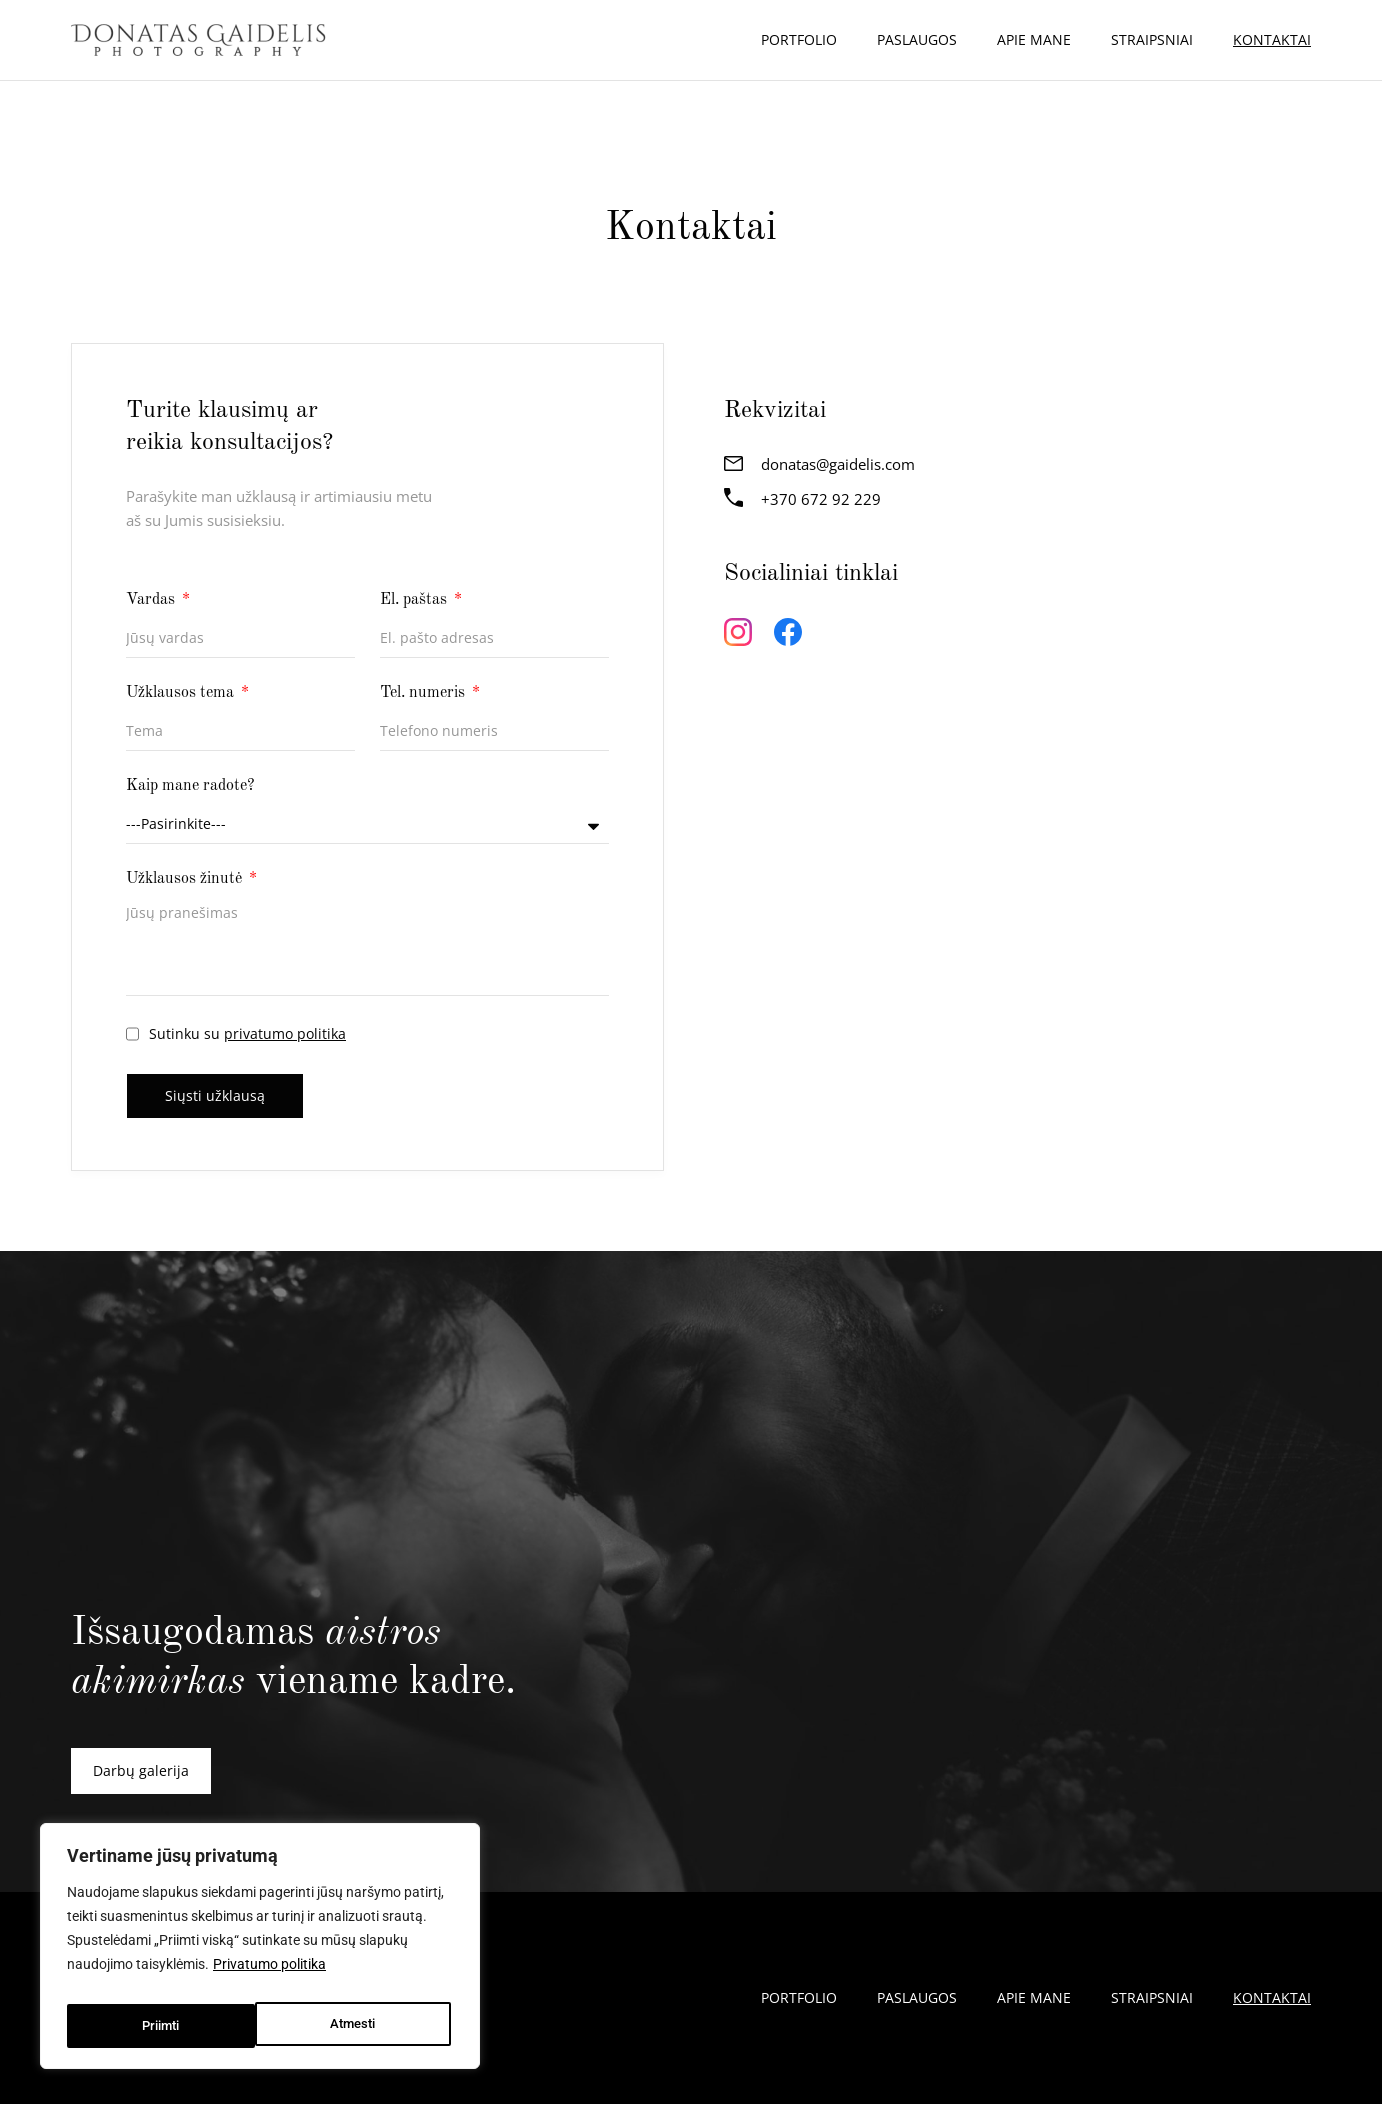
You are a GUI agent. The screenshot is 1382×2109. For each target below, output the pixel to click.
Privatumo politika (269, 1976)
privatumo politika (285, 1033)
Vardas (152, 600)
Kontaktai (1272, 39)
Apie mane (1034, 39)
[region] (260, 1952)
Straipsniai (1152, 39)
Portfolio (799, 39)
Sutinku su (247, 1033)
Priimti (360, 2026)
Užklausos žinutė (186, 879)
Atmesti (163, 2026)
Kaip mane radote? (190, 786)
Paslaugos (917, 39)
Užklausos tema (182, 693)
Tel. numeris (424, 693)
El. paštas (415, 600)
